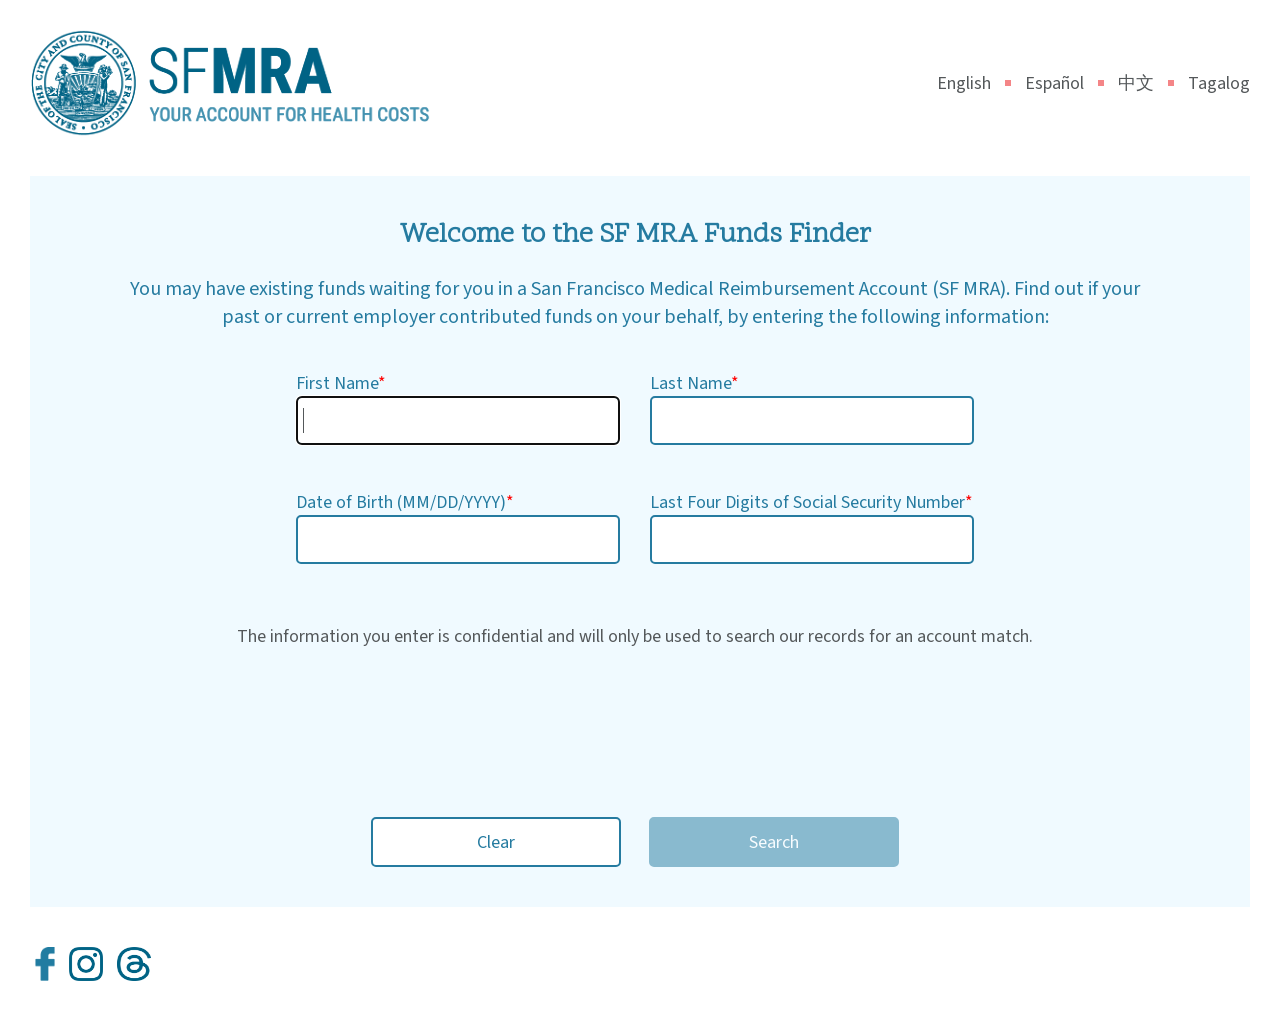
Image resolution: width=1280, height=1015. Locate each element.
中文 (1146, 83)
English (974, 83)
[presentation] (635, 723)
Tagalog (1219, 83)
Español (1064, 83)
